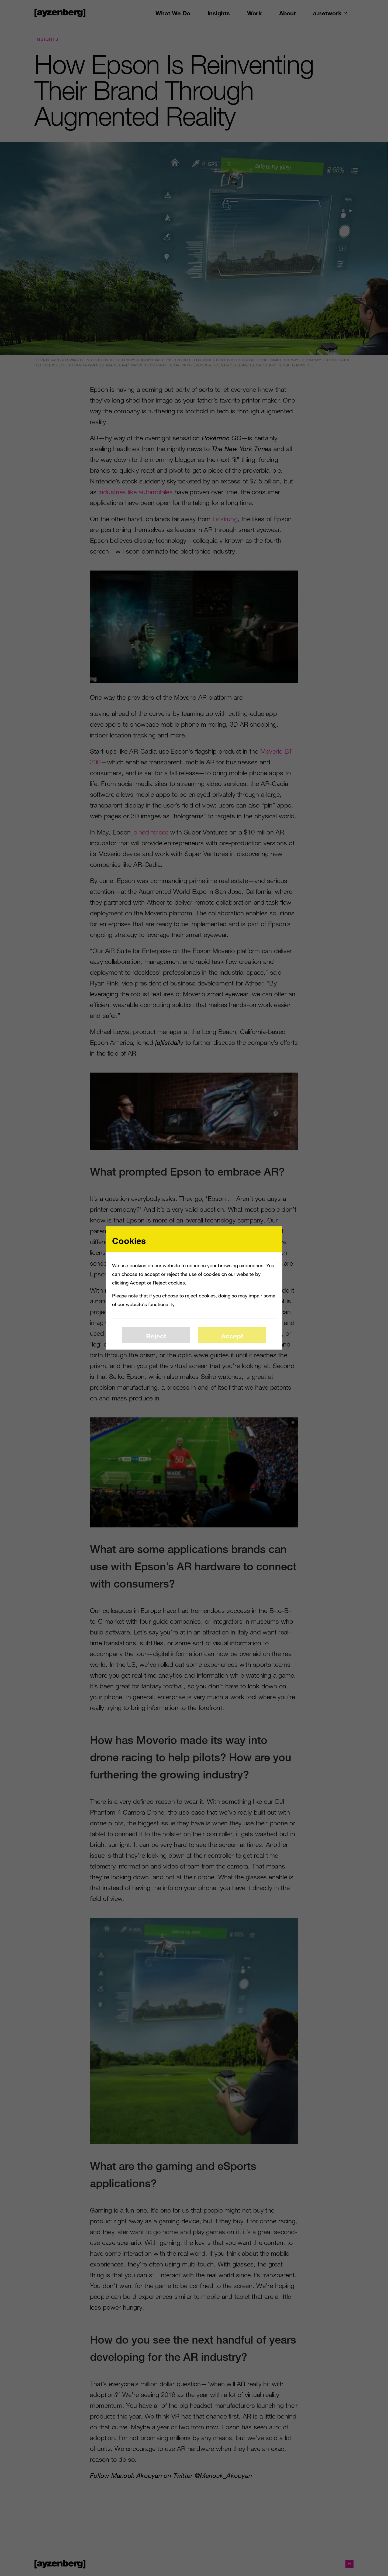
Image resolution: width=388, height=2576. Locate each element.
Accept (232, 1335)
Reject (156, 1335)
